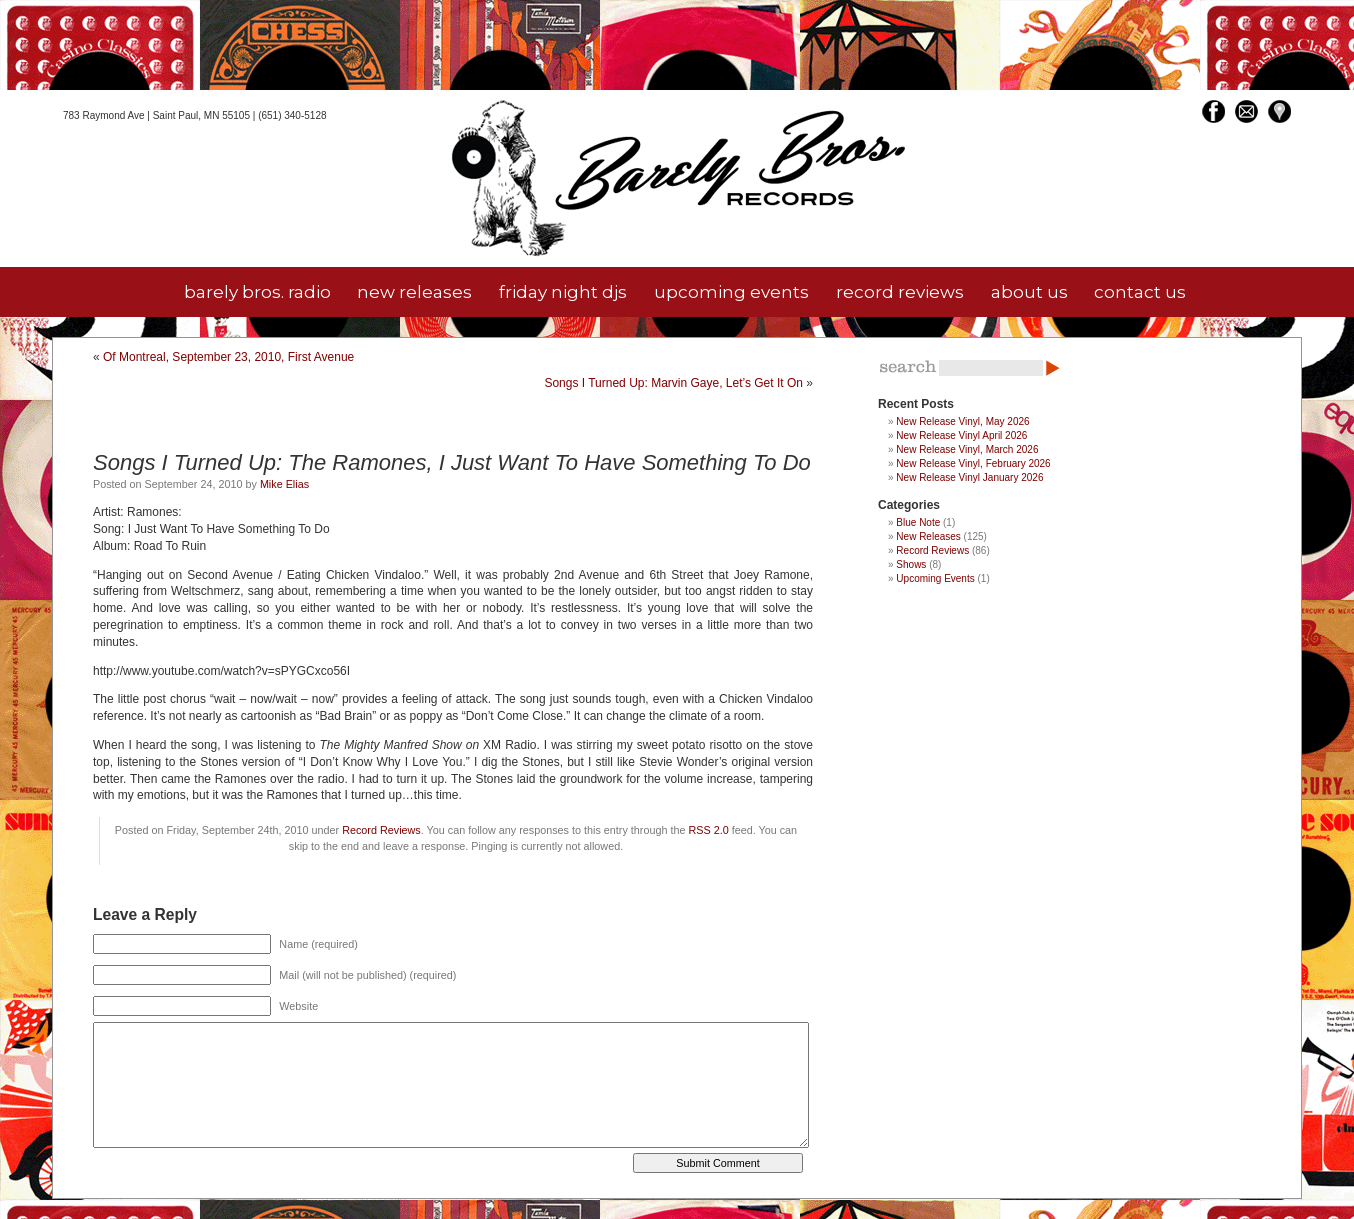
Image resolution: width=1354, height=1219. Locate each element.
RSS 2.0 (708, 830)
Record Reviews (381, 830)
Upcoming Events (935, 578)
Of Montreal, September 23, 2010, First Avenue (228, 357)
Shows (911, 564)
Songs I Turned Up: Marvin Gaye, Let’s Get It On (673, 383)
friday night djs (563, 292)
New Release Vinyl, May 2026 (962, 421)
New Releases (928, 536)
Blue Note (918, 522)
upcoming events (731, 292)
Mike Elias (284, 484)
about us (1029, 292)
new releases (414, 292)
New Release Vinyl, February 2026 (973, 463)
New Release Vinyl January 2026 (969, 477)
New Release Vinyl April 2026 (961, 435)
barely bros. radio (257, 292)
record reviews (900, 292)
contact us (1140, 292)
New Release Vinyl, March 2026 (967, 449)
